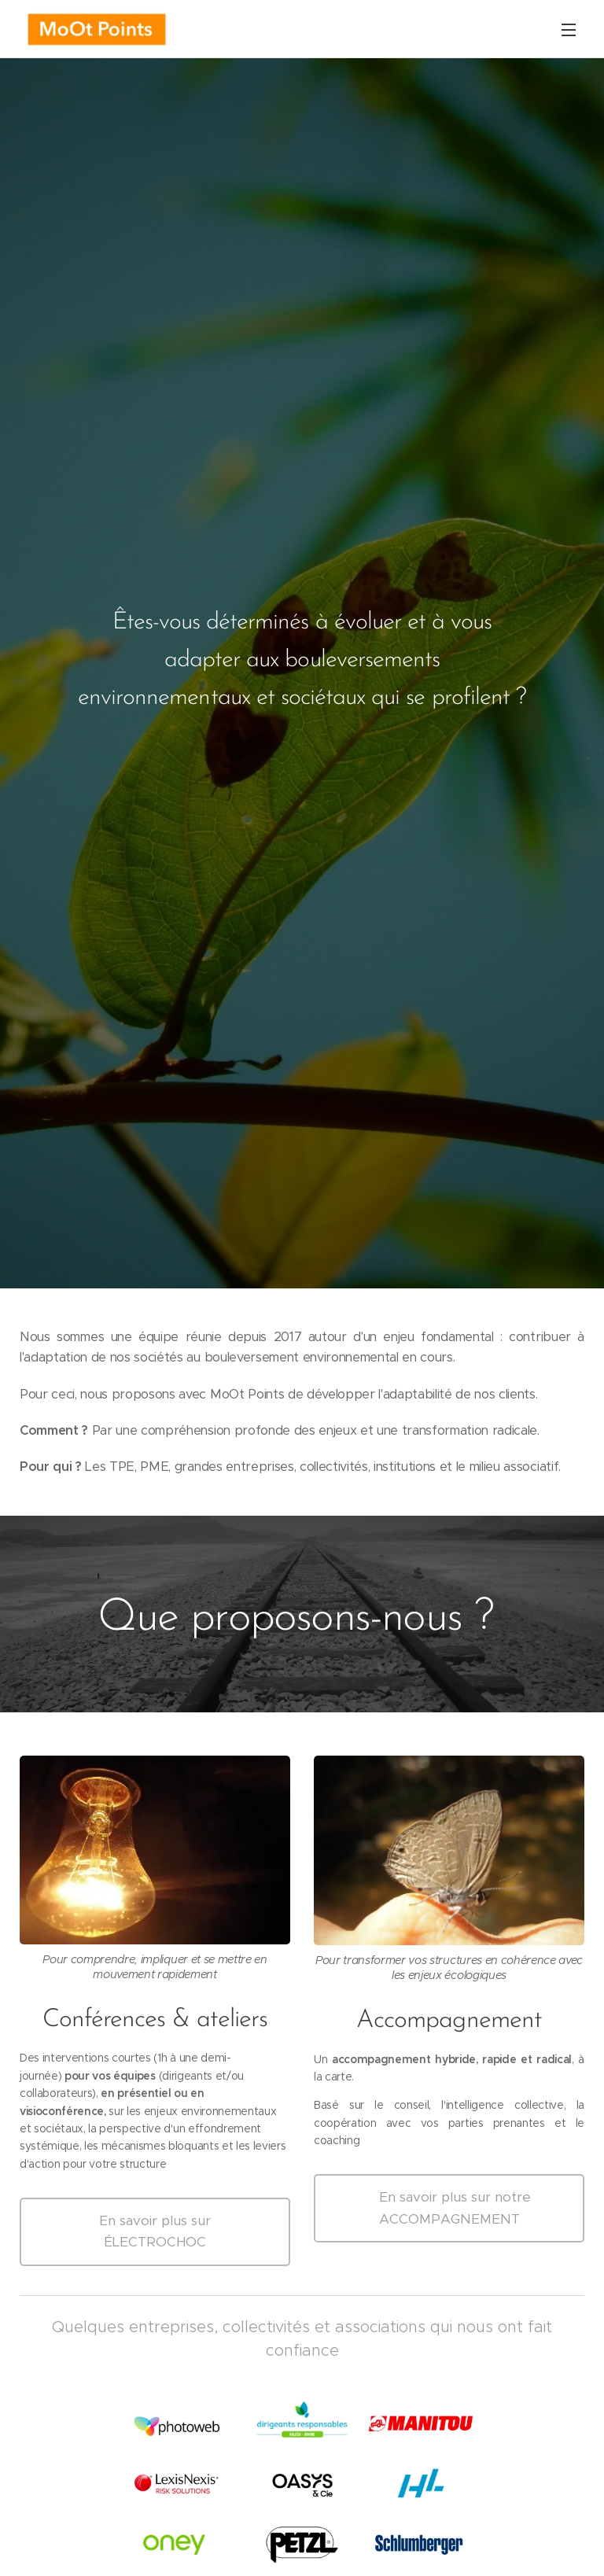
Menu (569, 30)
